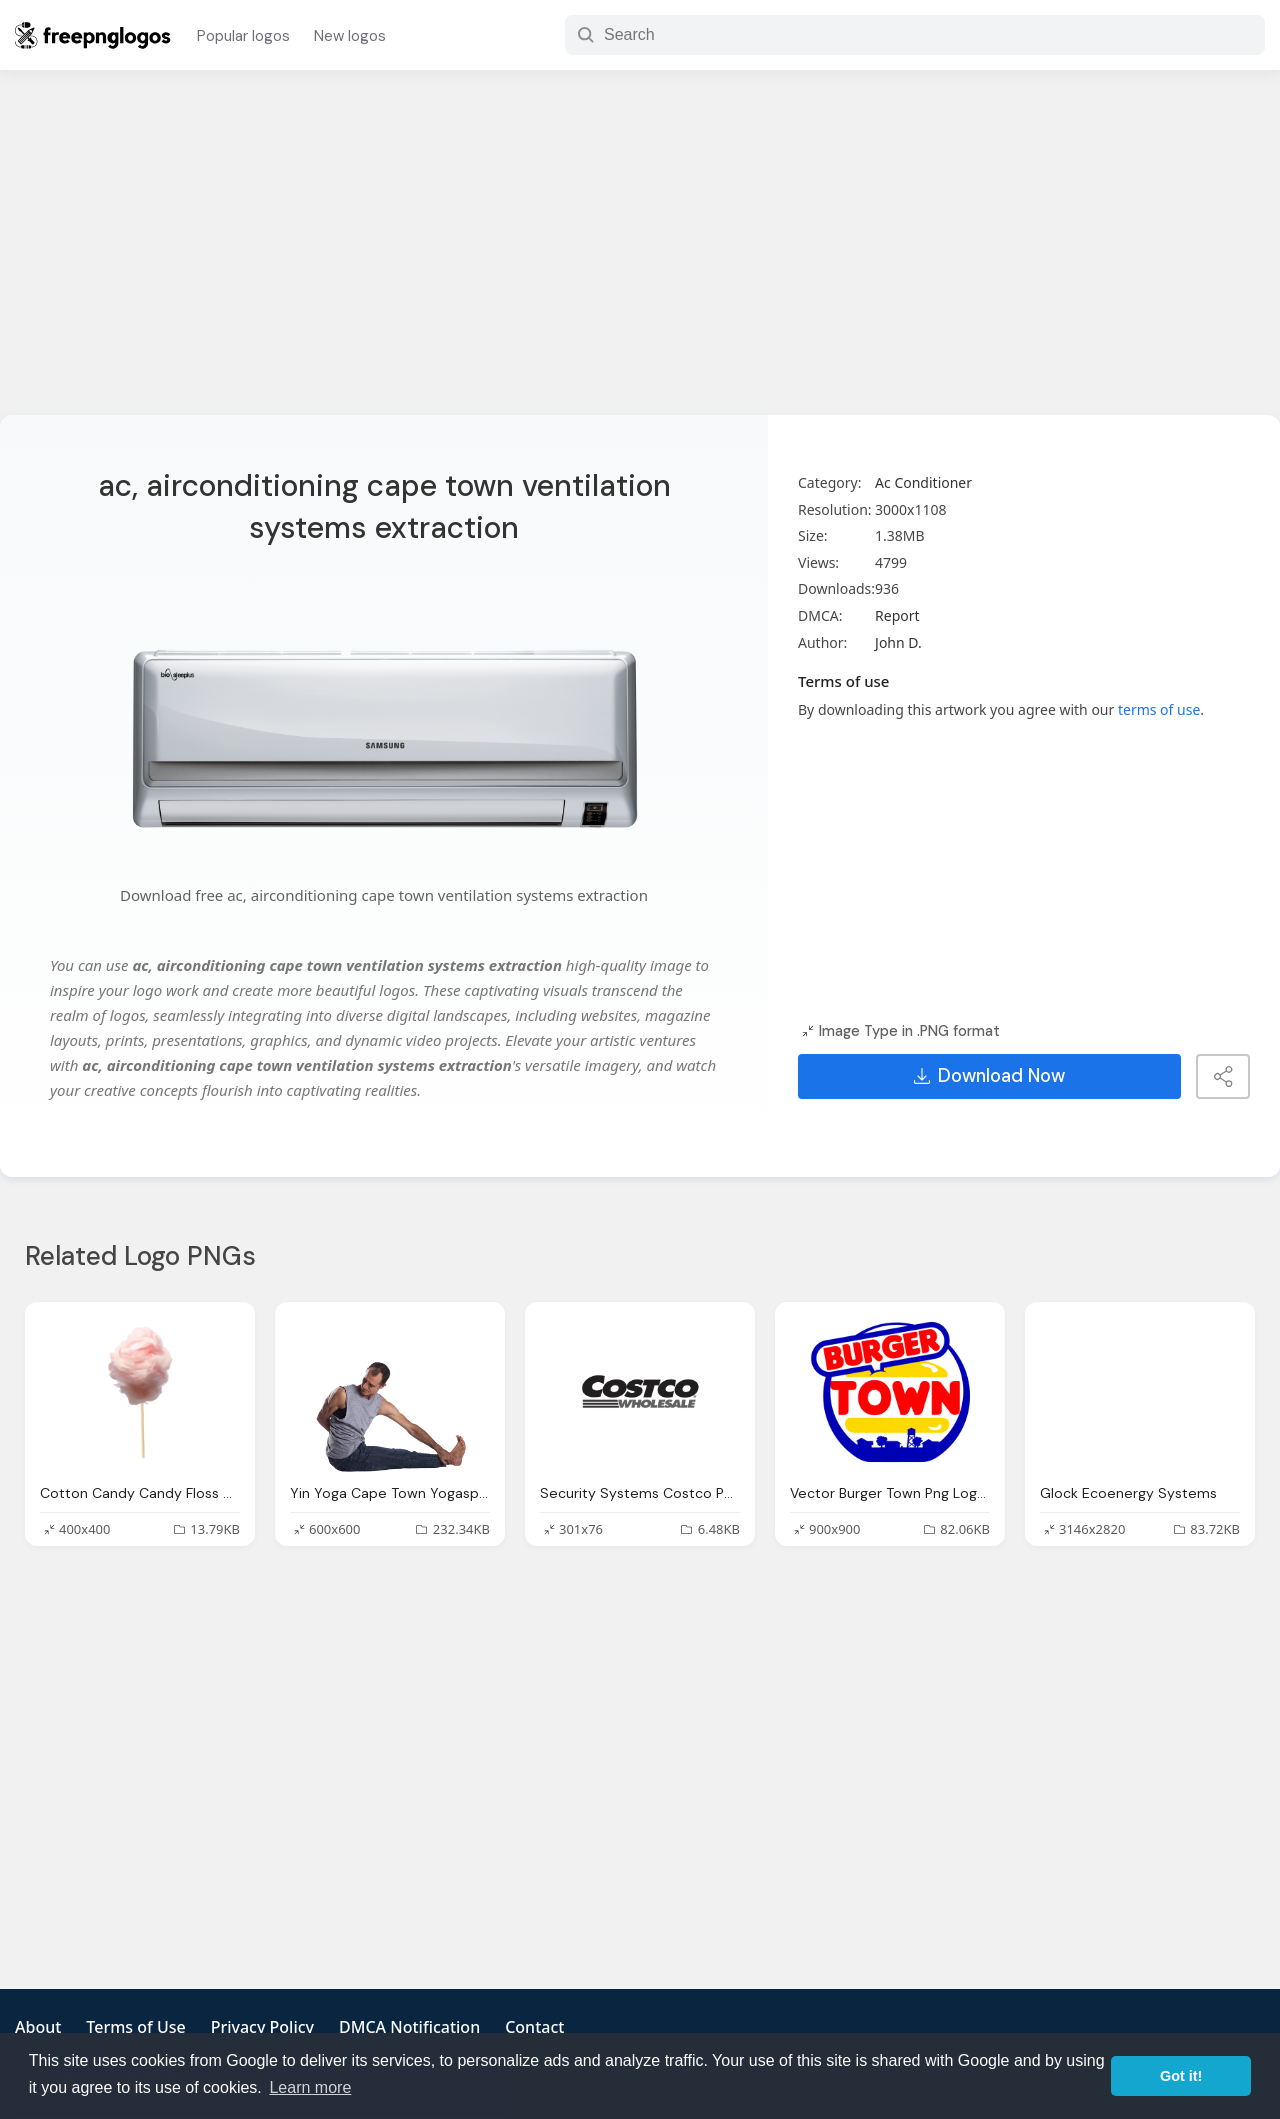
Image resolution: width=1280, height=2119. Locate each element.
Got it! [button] (1181, 2076)
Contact (534, 2027)
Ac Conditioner (923, 482)
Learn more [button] (310, 2087)
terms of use (1159, 709)
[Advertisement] (640, 255)
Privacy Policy (262, 2027)
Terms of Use (135, 2027)
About (38, 2027)
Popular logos (243, 36)
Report (897, 615)
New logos (350, 36)
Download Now (989, 1076)
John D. (898, 642)
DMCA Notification (409, 2027)
